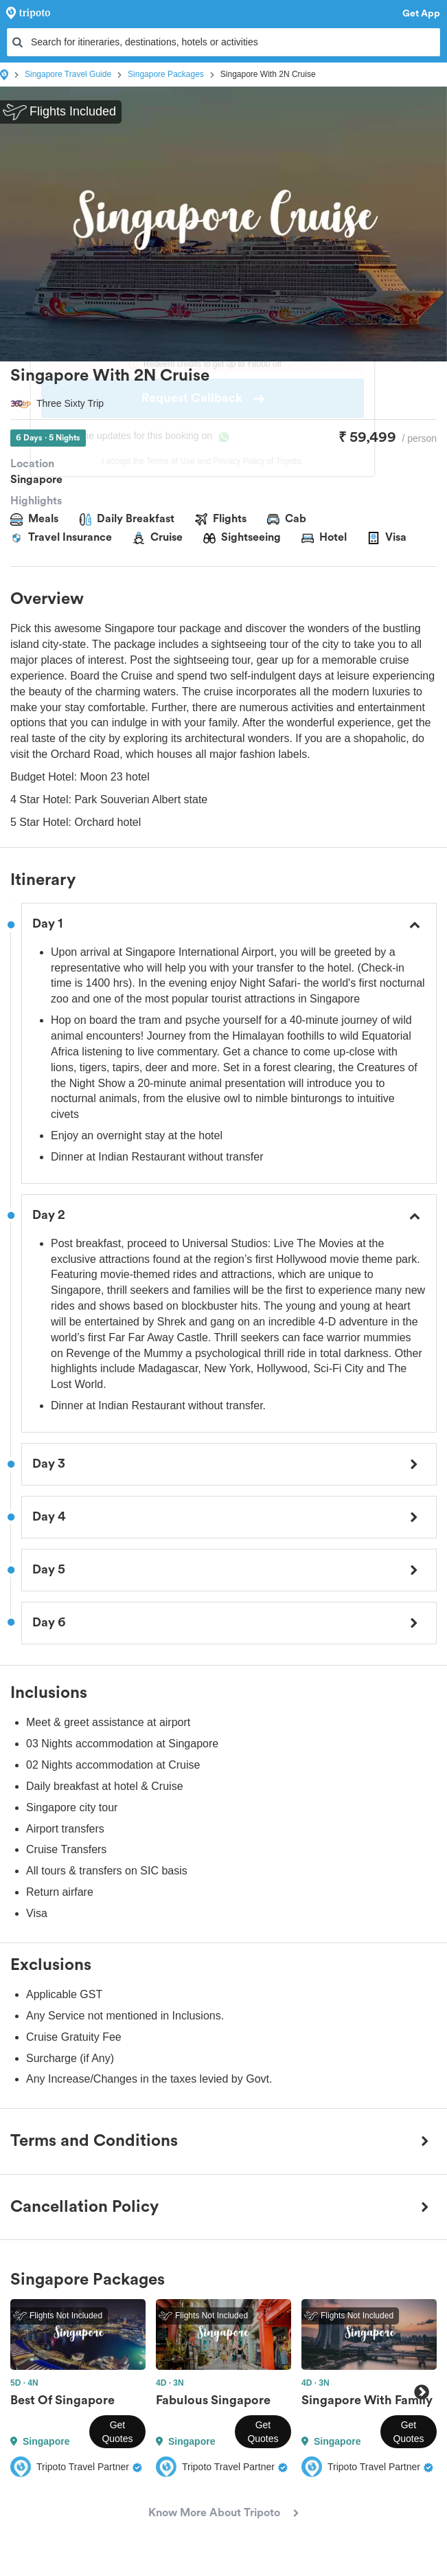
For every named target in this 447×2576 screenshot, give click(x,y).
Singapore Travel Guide (68, 74)
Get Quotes (117, 2431)
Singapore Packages (166, 74)
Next (421, 2391)
